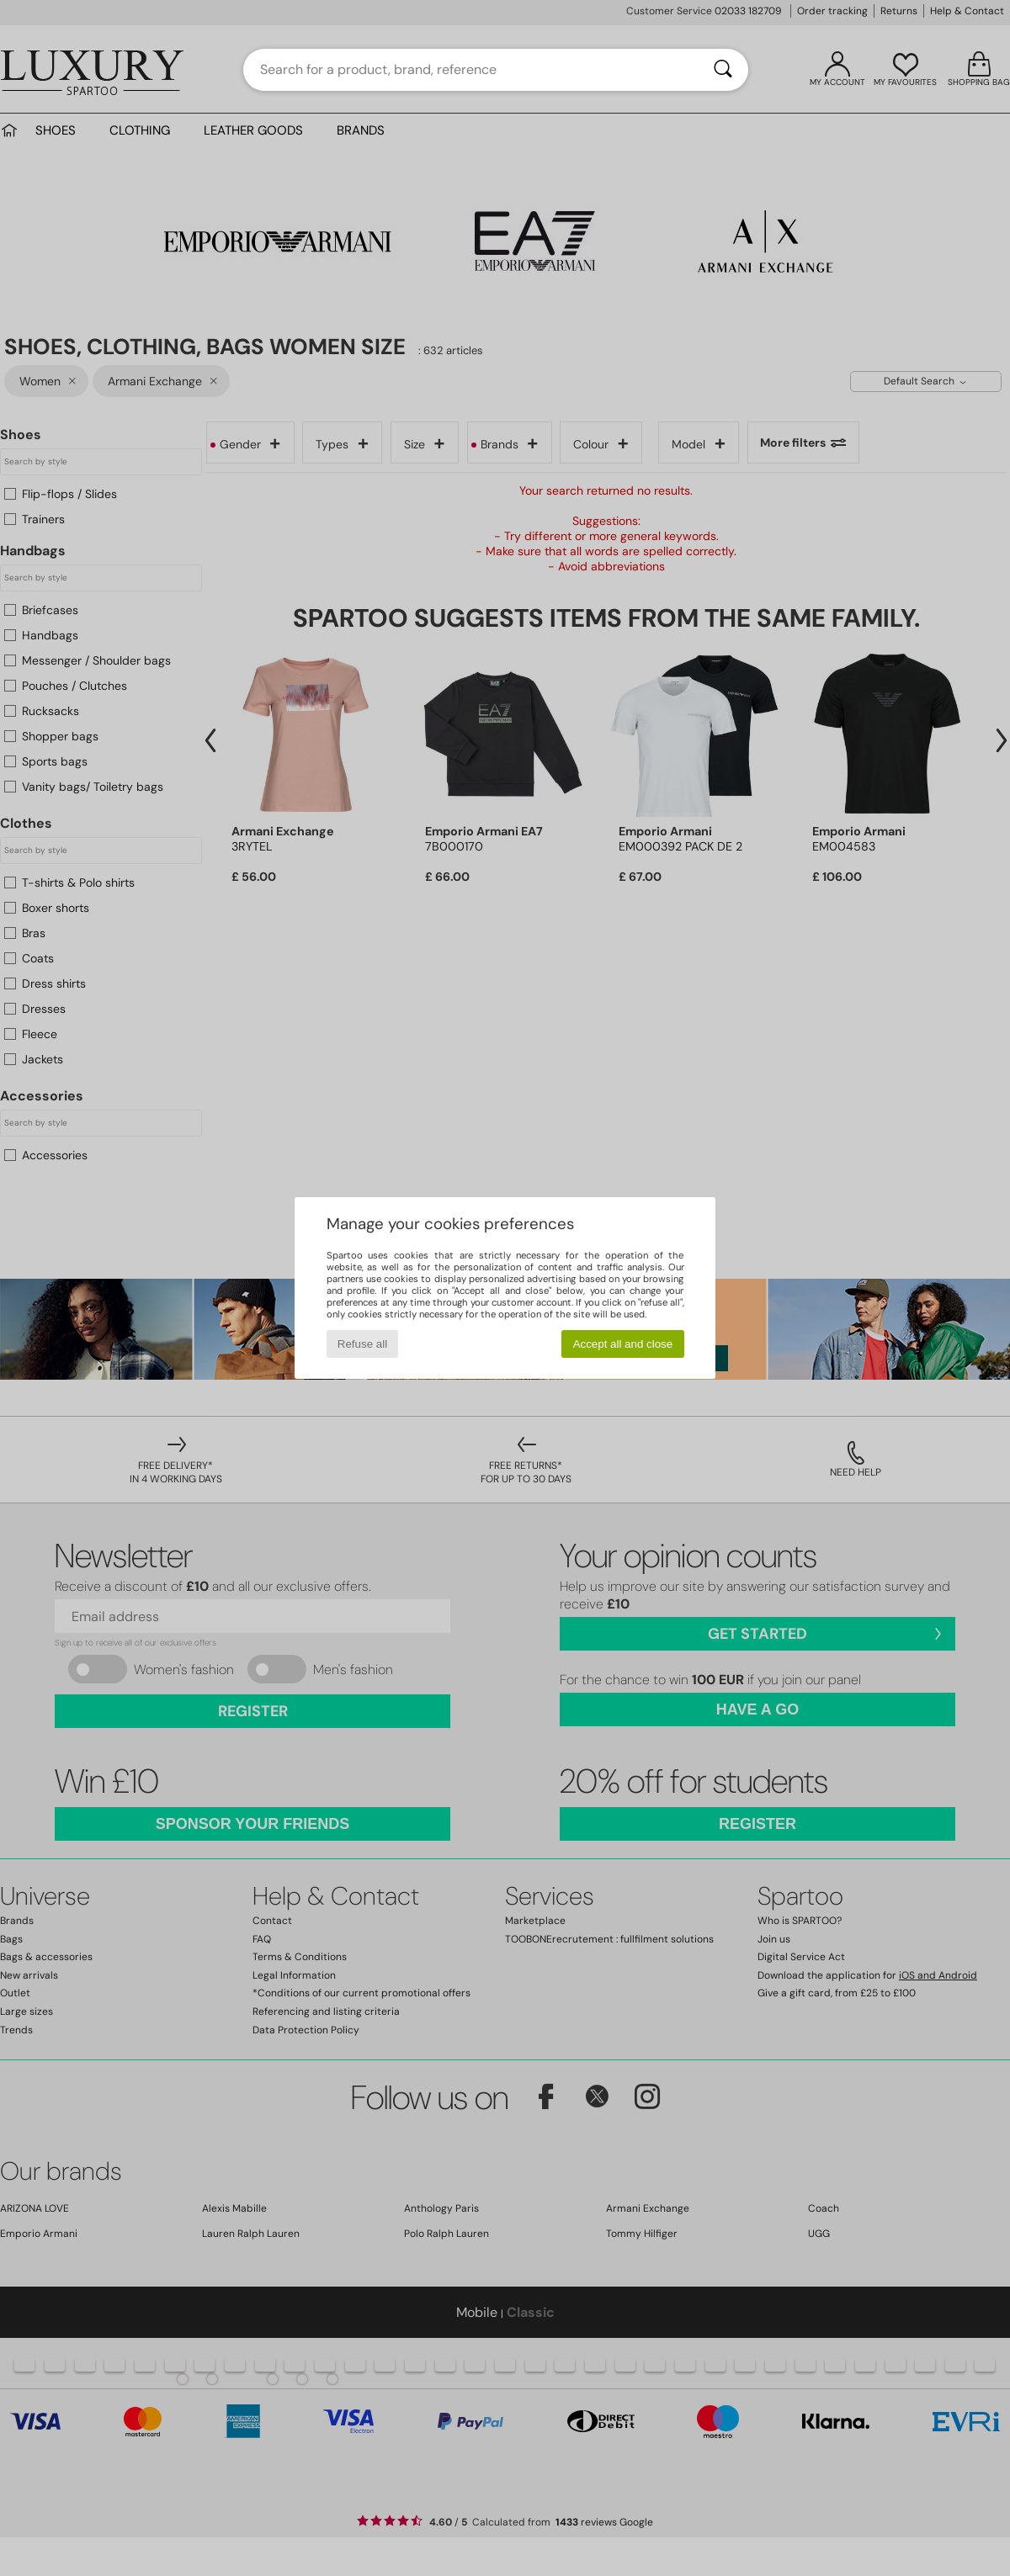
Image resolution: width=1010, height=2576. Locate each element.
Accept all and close (623, 1344)
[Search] (723, 70)
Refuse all (362, 1344)
